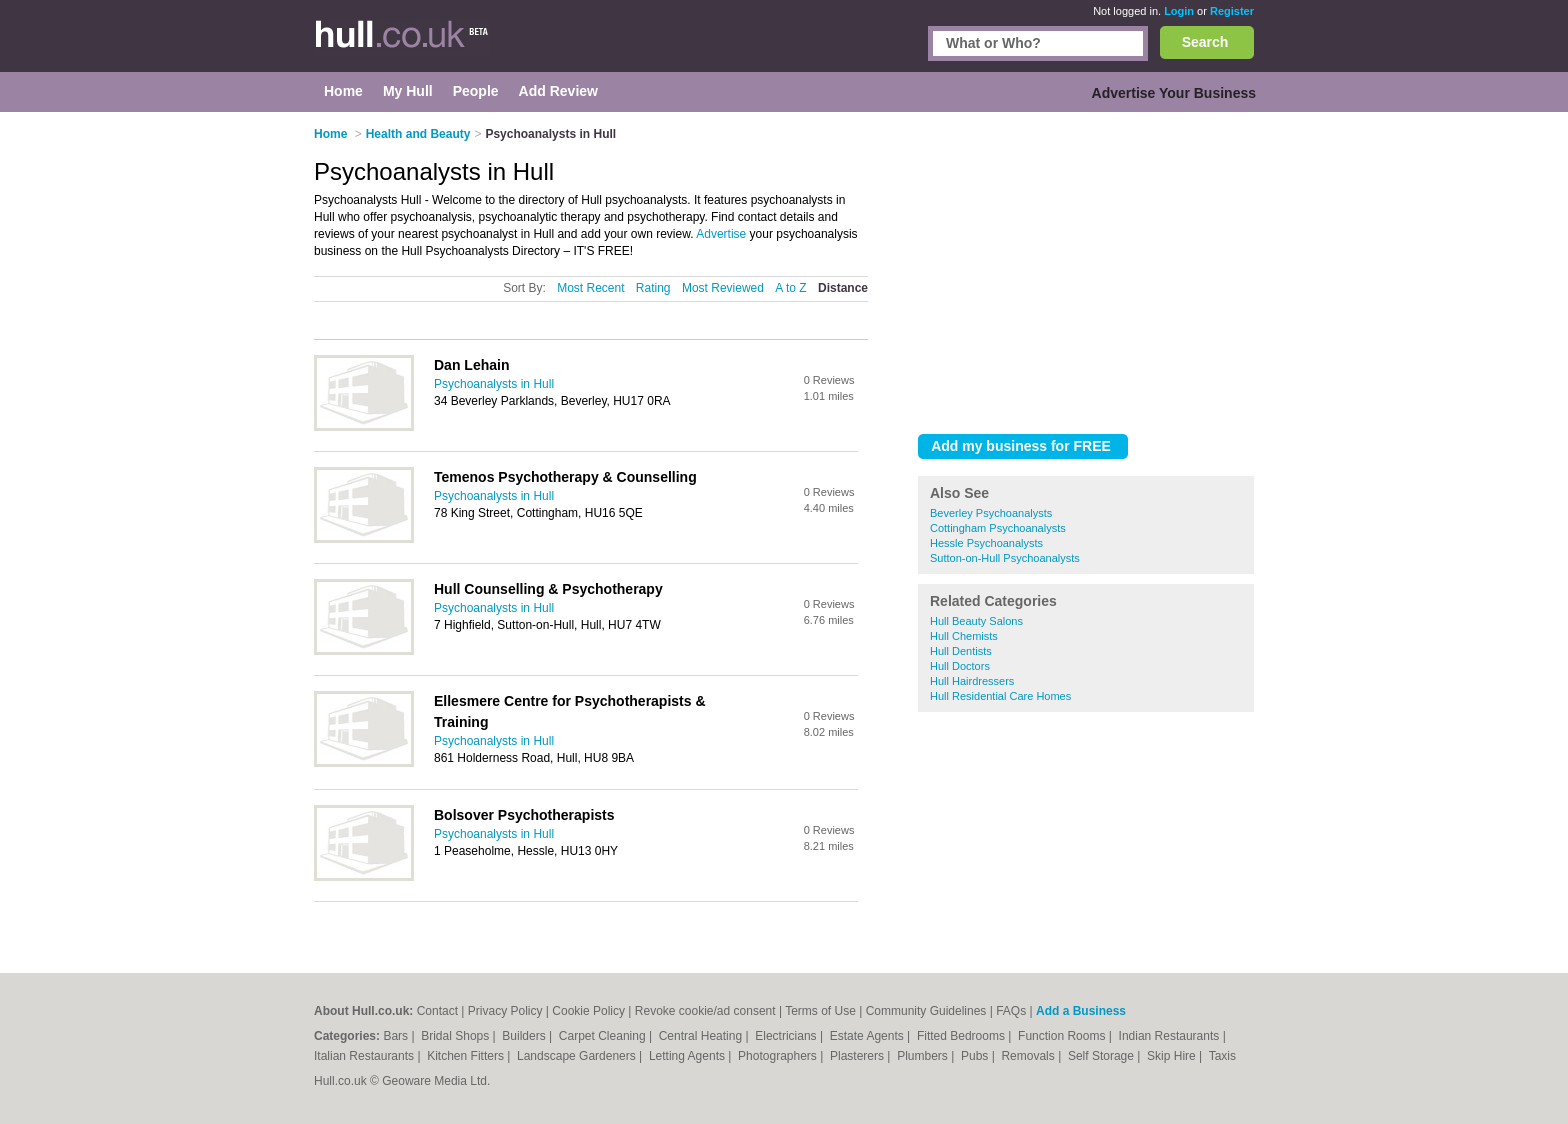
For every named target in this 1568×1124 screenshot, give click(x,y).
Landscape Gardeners (578, 1056)
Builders (525, 1036)
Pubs (976, 1056)
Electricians (787, 1036)
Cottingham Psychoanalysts (998, 528)
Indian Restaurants (1171, 1036)
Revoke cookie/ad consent (705, 1011)
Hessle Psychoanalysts (986, 543)
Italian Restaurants (365, 1056)
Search (1205, 42)
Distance (843, 288)
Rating (653, 288)
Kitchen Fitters (467, 1056)
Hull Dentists (961, 651)
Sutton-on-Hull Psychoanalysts (1005, 558)
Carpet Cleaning (604, 1036)
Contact (437, 1011)
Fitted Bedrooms (962, 1036)
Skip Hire (1173, 1056)
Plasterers (858, 1056)
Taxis (1222, 1056)
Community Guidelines (926, 1011)
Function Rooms (1063, 1036)
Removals (1029, 1056)
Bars (397, 1036)
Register (1232, 11)
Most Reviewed (723, 288)
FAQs (1011, 1011)
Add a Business (1081, 1011)
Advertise (721, 234)
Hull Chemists (964, 636)
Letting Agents (688, 1056)
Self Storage (1102, 1056)
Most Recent (590, 288)
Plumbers (924, 1056)
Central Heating (702, 1036)
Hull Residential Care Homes (1000, 696)
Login (1179, 11)
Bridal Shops (456, 1036)
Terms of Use (820, 1011)
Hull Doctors (960, 666)
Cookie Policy (588, 1011)
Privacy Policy (505, 1011)
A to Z (790, 288)
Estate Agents (868, 1036)
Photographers (779, 1056)
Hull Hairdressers (972, 681)
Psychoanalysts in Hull (494, 384)
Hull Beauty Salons (976, 621)
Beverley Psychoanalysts (991, 513)
